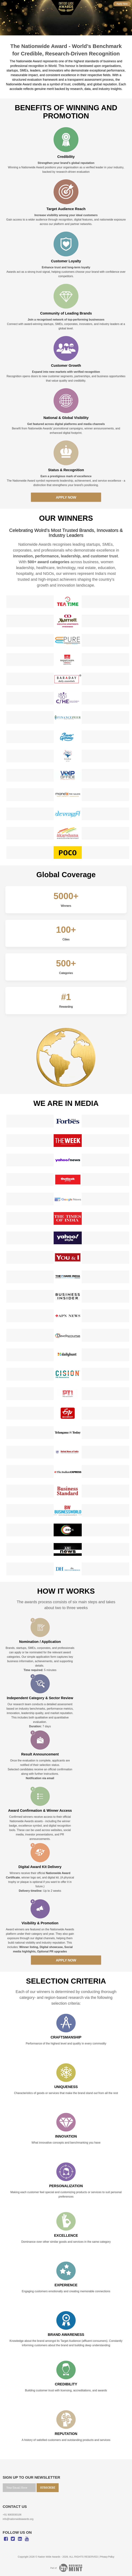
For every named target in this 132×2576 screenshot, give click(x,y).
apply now (66, 497)
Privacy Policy (107, 2556)
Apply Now (122, 3)
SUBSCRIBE (47, 2487)
